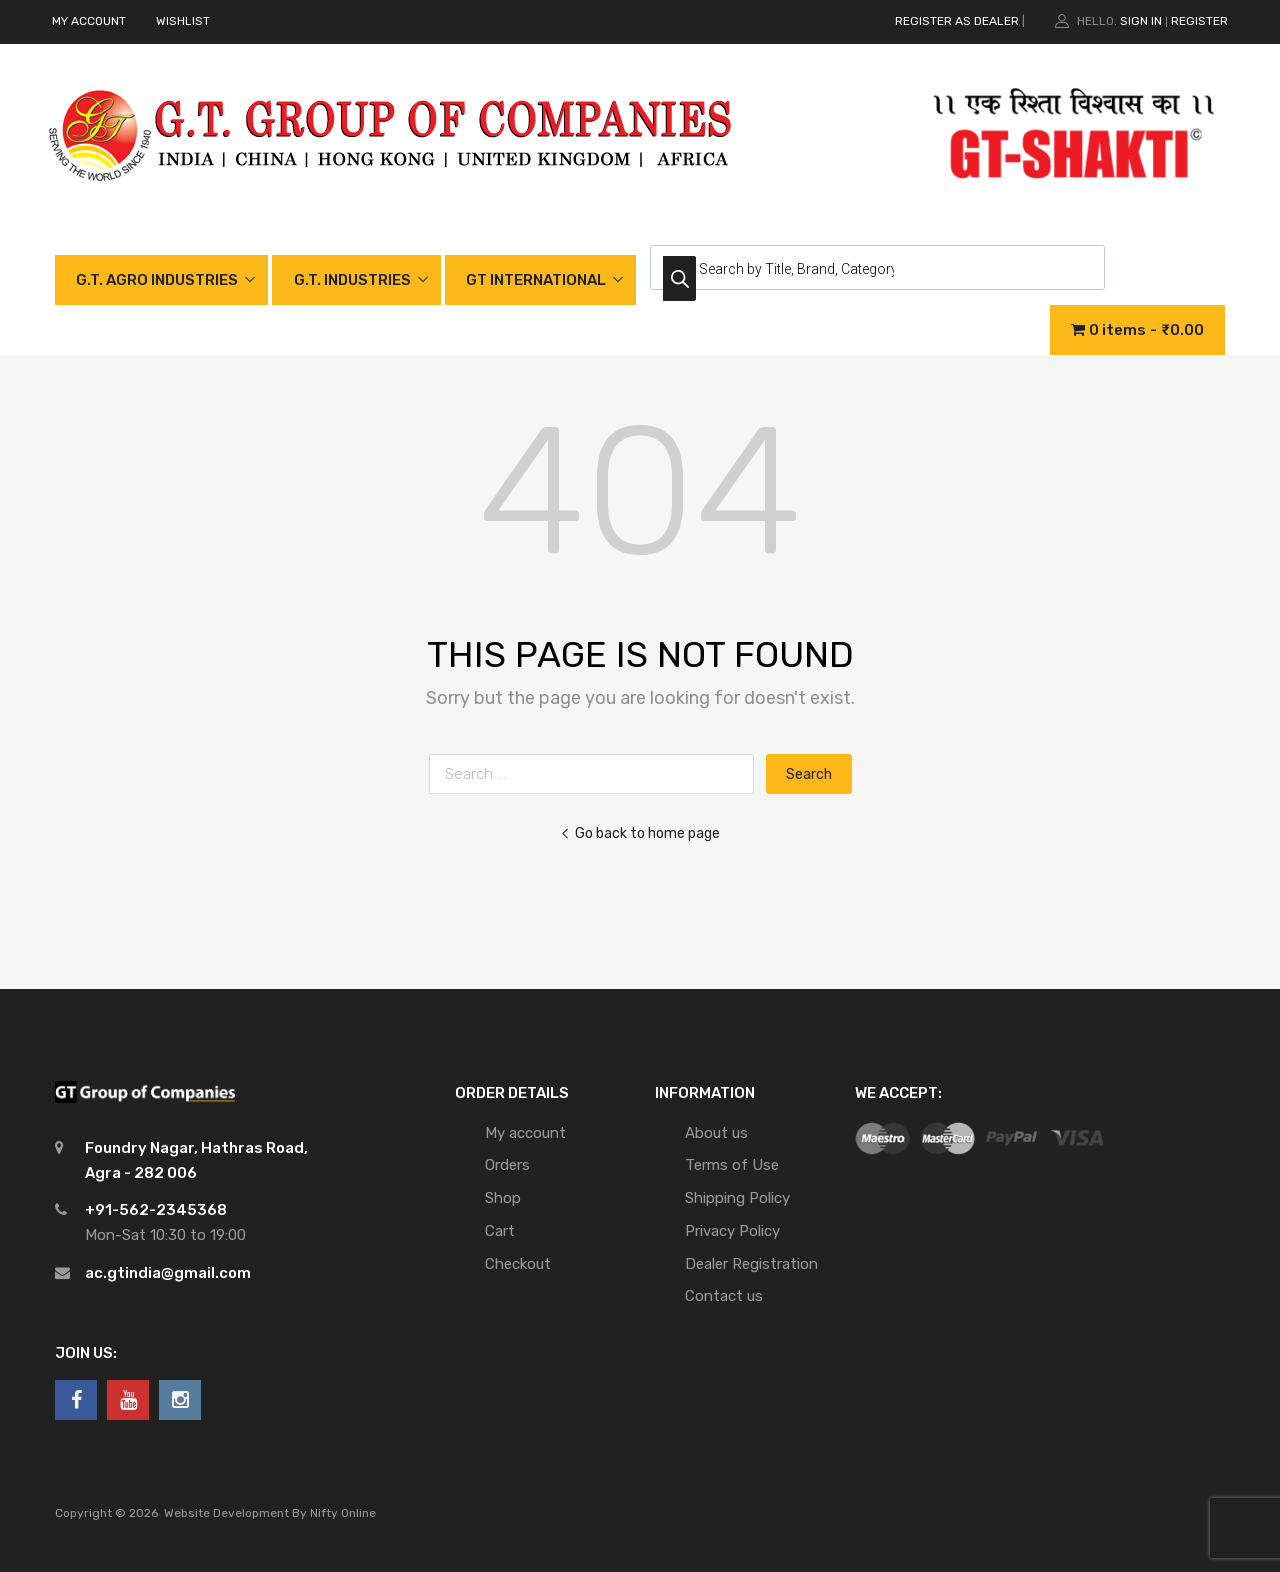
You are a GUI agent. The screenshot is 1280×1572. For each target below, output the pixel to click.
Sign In (1141, 21)
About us (716, 1133)
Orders (507, 1165)
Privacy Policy (732, 1231)
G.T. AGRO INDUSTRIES (157, 280)
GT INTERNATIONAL (536, 280)
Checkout (518, 1264)
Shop (503, 1198)
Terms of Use (732, 1165)
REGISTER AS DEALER (957, 21)
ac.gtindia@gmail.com (168, 1273)
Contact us (724, 1296)
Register (1199, 21)
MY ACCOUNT (89, 21)
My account (525, 1133)
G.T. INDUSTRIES (352, 280)
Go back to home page (640, 833)
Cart (500, 1231)
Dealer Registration (751, 1264)
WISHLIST (183, 21)
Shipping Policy (737, 1198)
